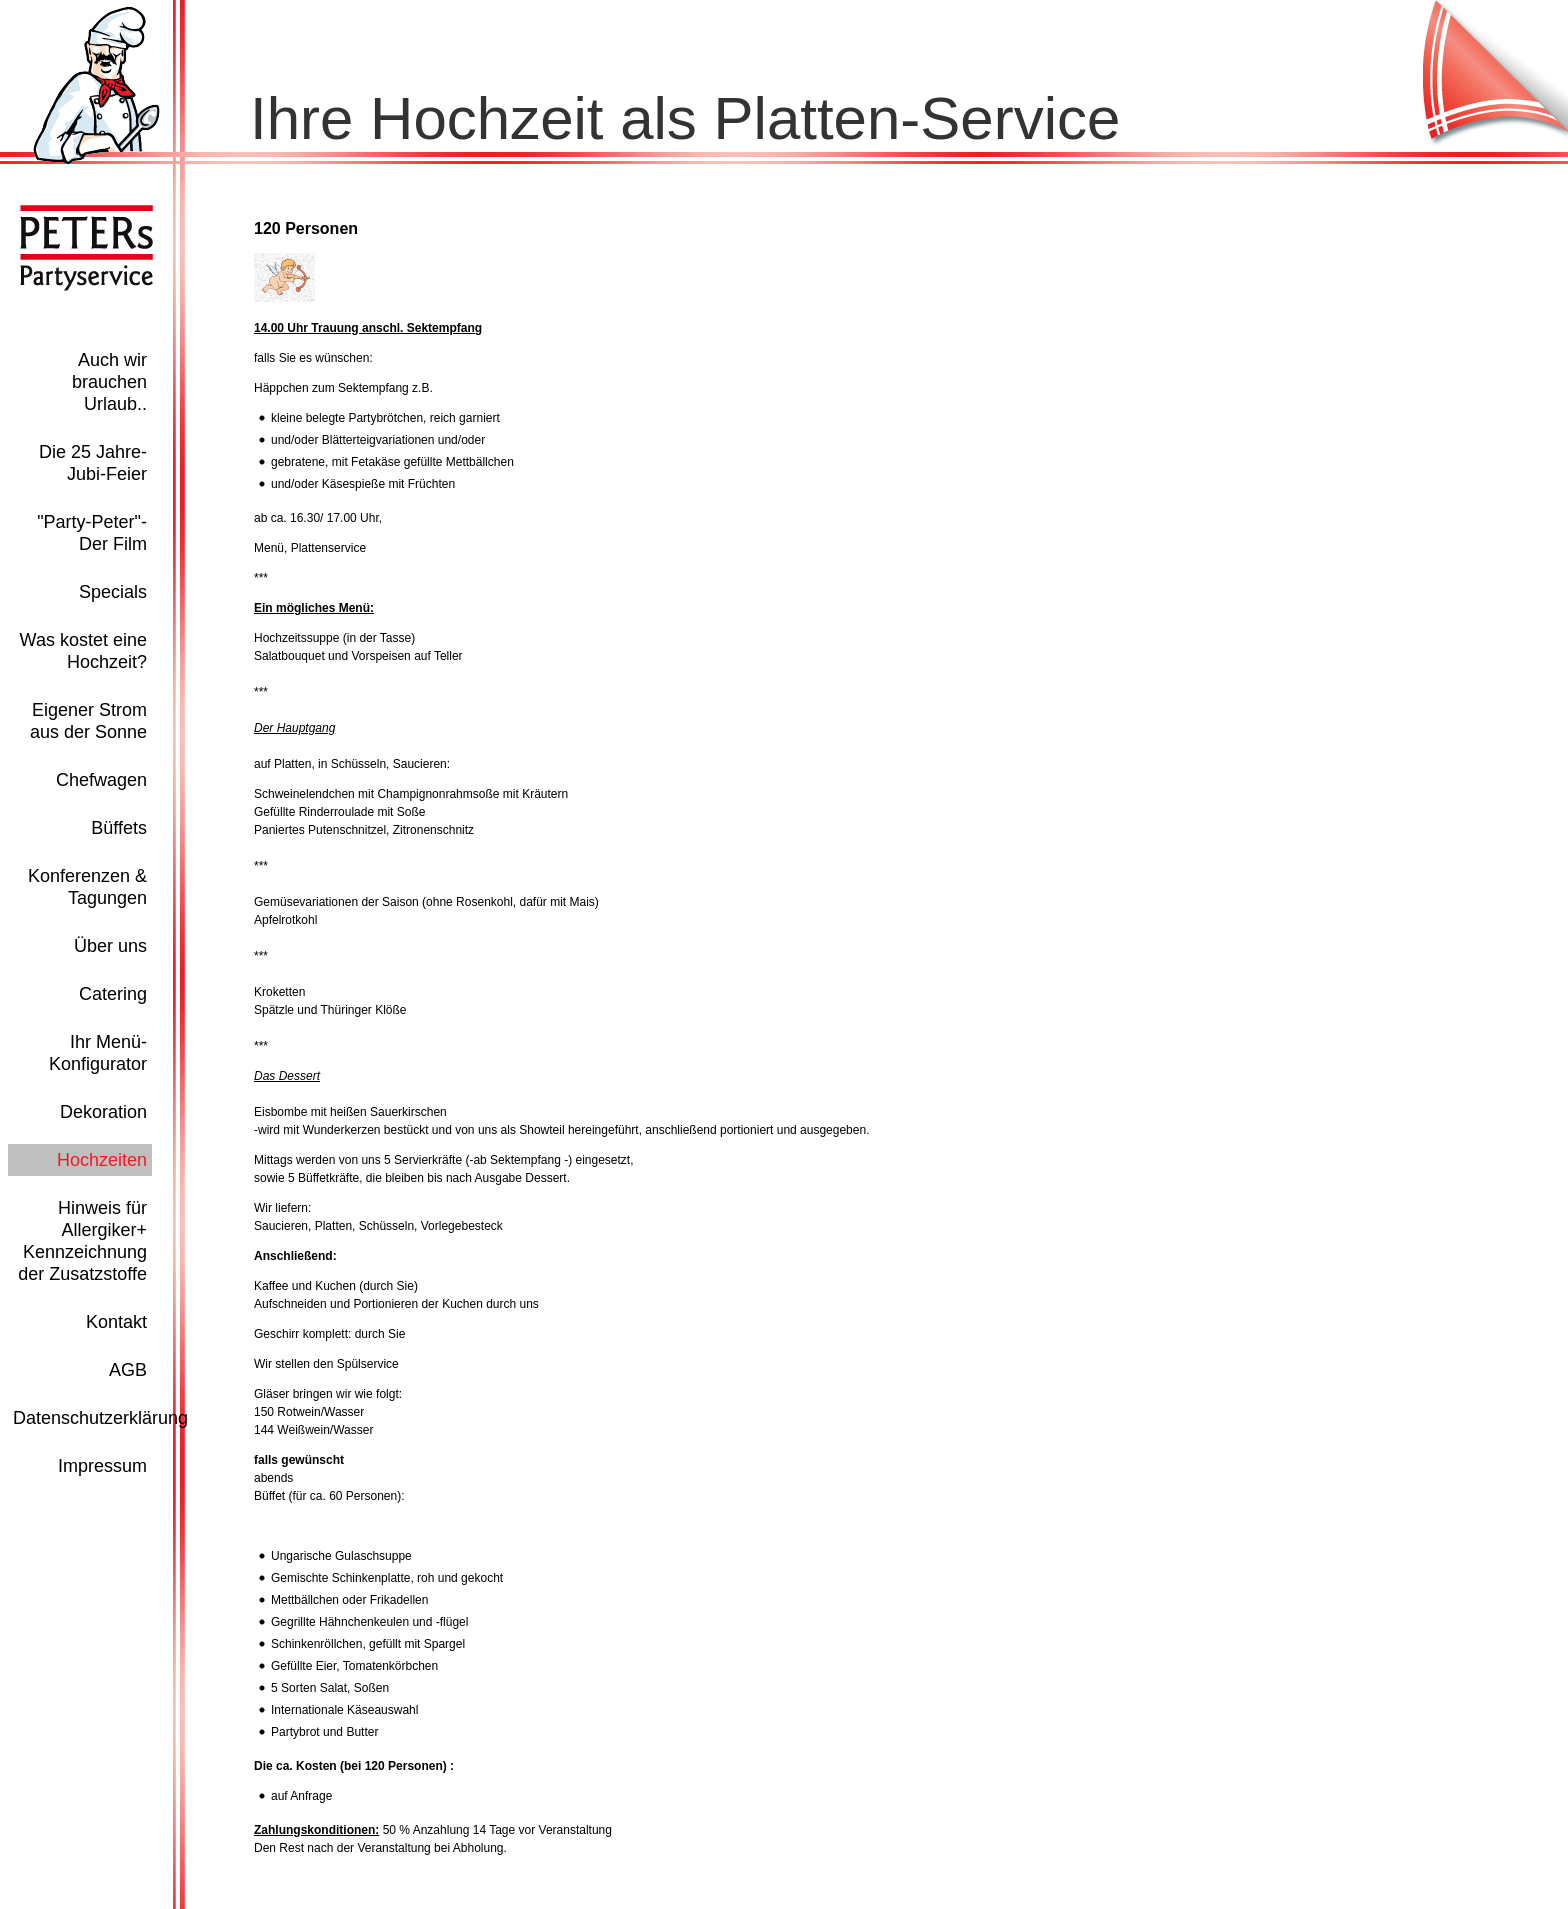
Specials (113, 592)
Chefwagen (101, 780)
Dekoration (103, 1112)
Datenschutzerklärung (100, 1418)
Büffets (119, 828)
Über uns (110, 946)
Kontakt (116, 1322)
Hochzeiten (102, 1160)
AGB (128, 1370)
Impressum (102, 1466)
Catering (113, 994)
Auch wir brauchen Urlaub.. (109, 382)
